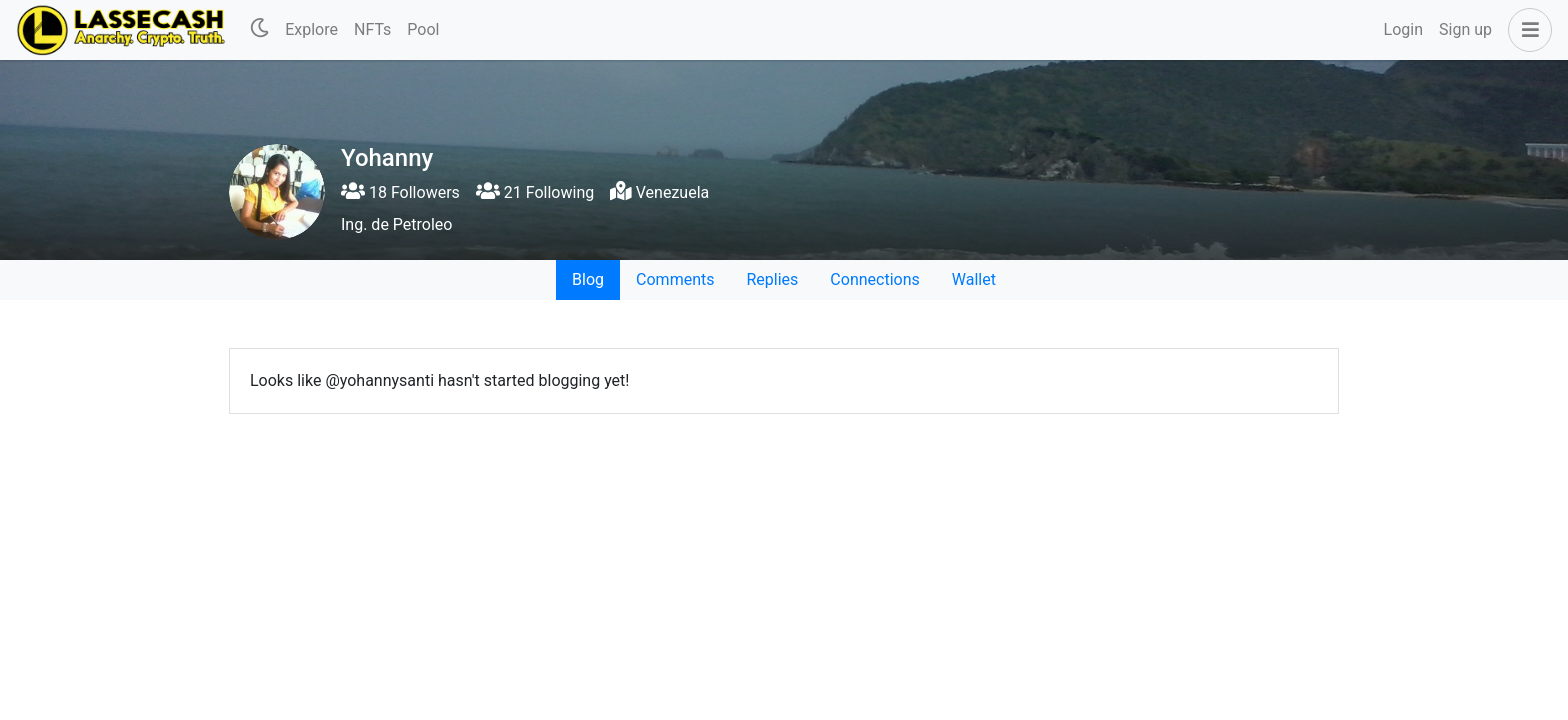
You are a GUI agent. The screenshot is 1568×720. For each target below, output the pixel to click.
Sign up (1465, 29)
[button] (1526, 30)
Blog (588, 279)
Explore (311, 29)
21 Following (535, 192)
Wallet (974, 279)
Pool (423, 29)
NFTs (372, 29)
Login (1403, 29)
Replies (772, 279)
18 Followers (400, 192)
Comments (675, 279)
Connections (874, 279)
